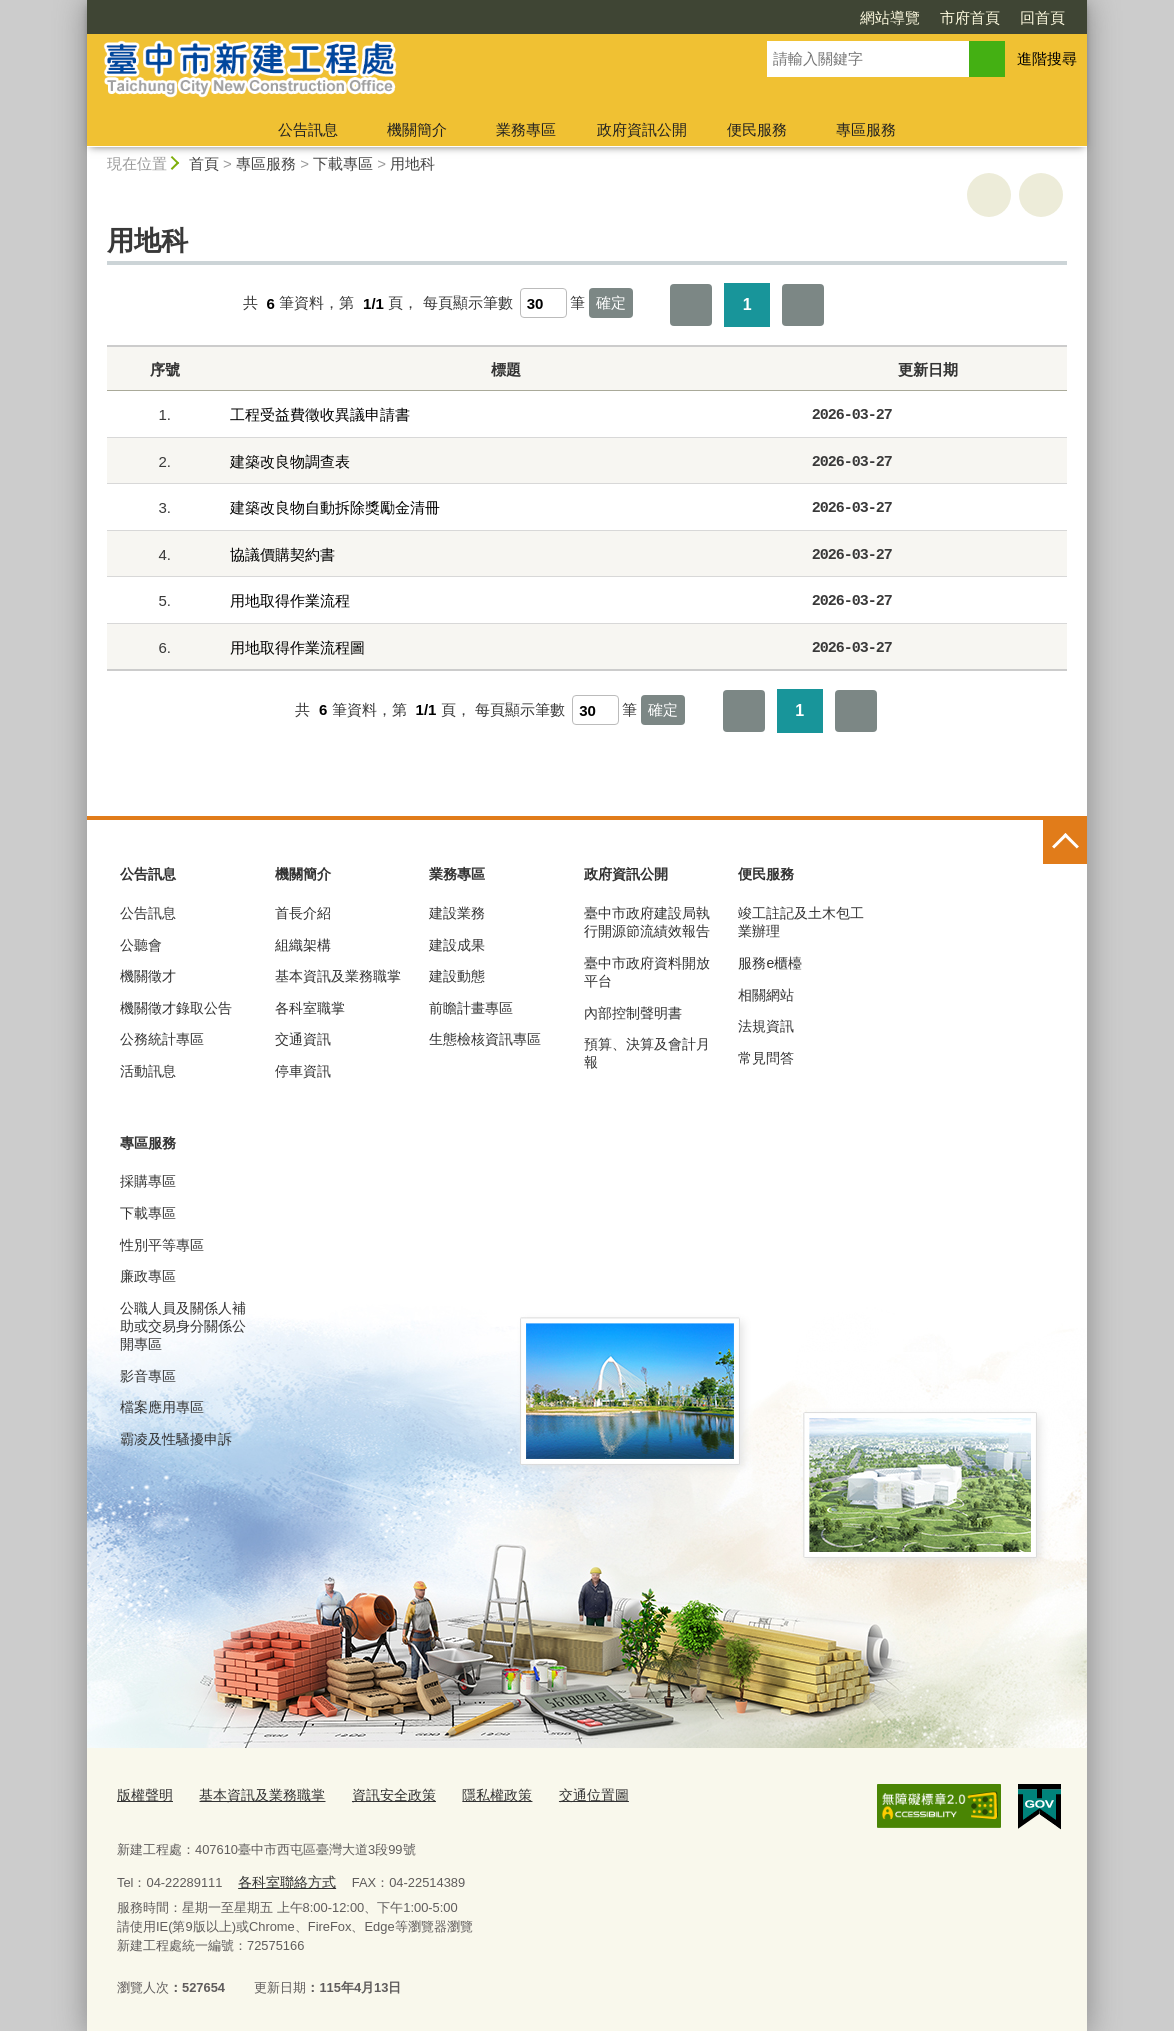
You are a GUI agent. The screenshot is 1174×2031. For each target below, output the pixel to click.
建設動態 (457, 976)
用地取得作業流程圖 (297, 647)
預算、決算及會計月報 (647, 1053)
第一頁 (691, 305)
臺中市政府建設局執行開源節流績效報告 (647, 922)
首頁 (204, 163)
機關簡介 (417, 129)
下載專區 (343, 163)
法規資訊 (766, 1026)
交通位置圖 (567, 1793)
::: (78, 8)
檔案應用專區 (162, 1407)
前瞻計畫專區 (471, 1008)
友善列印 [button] (989, 195)
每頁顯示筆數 (468, 303)
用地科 (412, 163)
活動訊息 (148, 1071)
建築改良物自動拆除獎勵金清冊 (335, 507)
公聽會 (141, 945)
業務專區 (526, 129)
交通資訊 (303, 1039)
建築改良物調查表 (290, 461)
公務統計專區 (162, 1039)
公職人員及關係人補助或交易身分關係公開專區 (183, 1326)
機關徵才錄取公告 (176, 1008)
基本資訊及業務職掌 (338, 976)
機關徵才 (148, 976)
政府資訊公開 (642, 129)
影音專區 (148, 1376)
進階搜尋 (1047, 58)
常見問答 (766, 1058)
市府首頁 (970, 17)
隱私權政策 (475, 1793)
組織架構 (303, 945)
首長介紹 (303, 913)
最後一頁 (803, 305)
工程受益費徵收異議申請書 (320, 414)
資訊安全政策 (378, 1793)
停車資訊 (303, 1071)
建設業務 (457, 913)
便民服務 (757, 129)
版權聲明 (143, 1793)
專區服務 (866, 129)
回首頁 (1042, 17)
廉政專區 (148, 1276)
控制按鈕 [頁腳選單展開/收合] (1065, 842)
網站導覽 (890, 17)
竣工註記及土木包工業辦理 (801, 922)
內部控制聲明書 (633, 1013)
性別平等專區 (162, 1245)
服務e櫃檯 (770, 963)
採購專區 (148, 1181)
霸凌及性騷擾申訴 (176, 1439)
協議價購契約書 (282, 554)
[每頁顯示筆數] (543, 303)
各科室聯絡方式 (282, 1878)
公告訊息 (308, 129)
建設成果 (457, 945)
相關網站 (766, 995)
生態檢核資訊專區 (485, 1039)
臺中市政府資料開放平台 (647, 972)
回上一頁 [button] (1041, 195)
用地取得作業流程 (290, 600)
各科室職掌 (310, 1008)
